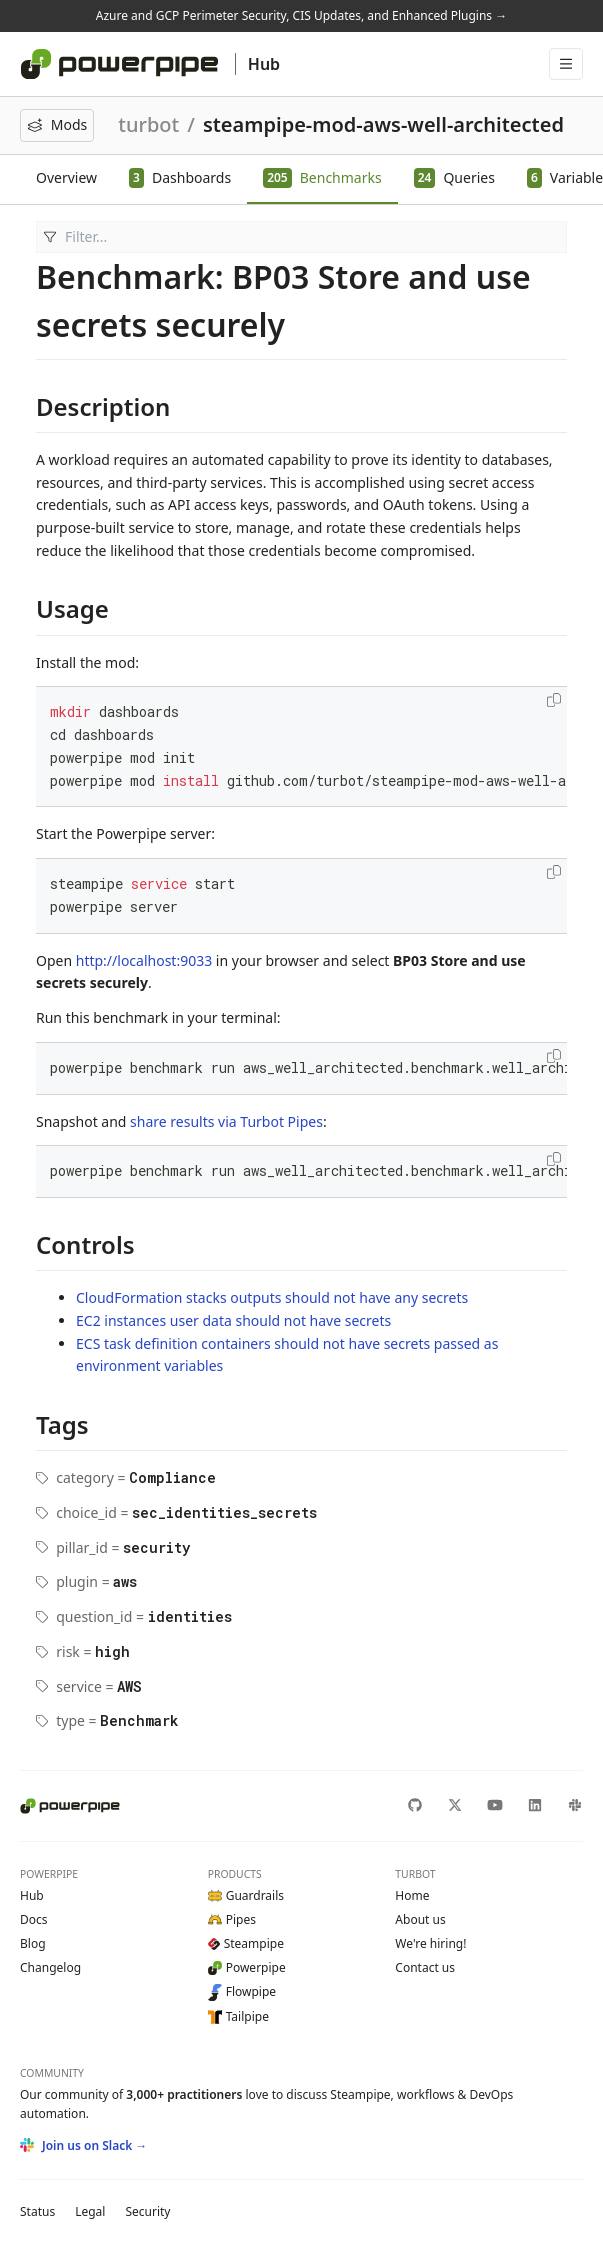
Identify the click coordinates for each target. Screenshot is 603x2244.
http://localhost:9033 (144, 960)
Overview (66, 177)
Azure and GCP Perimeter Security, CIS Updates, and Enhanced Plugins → (301, 15)
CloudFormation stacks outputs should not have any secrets (272, 1297)
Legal (90, 2211)
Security (147, 2211)
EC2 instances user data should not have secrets (233, 1320)
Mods (57, 124)
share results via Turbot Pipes (226, 1121)
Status (37, 2211)
